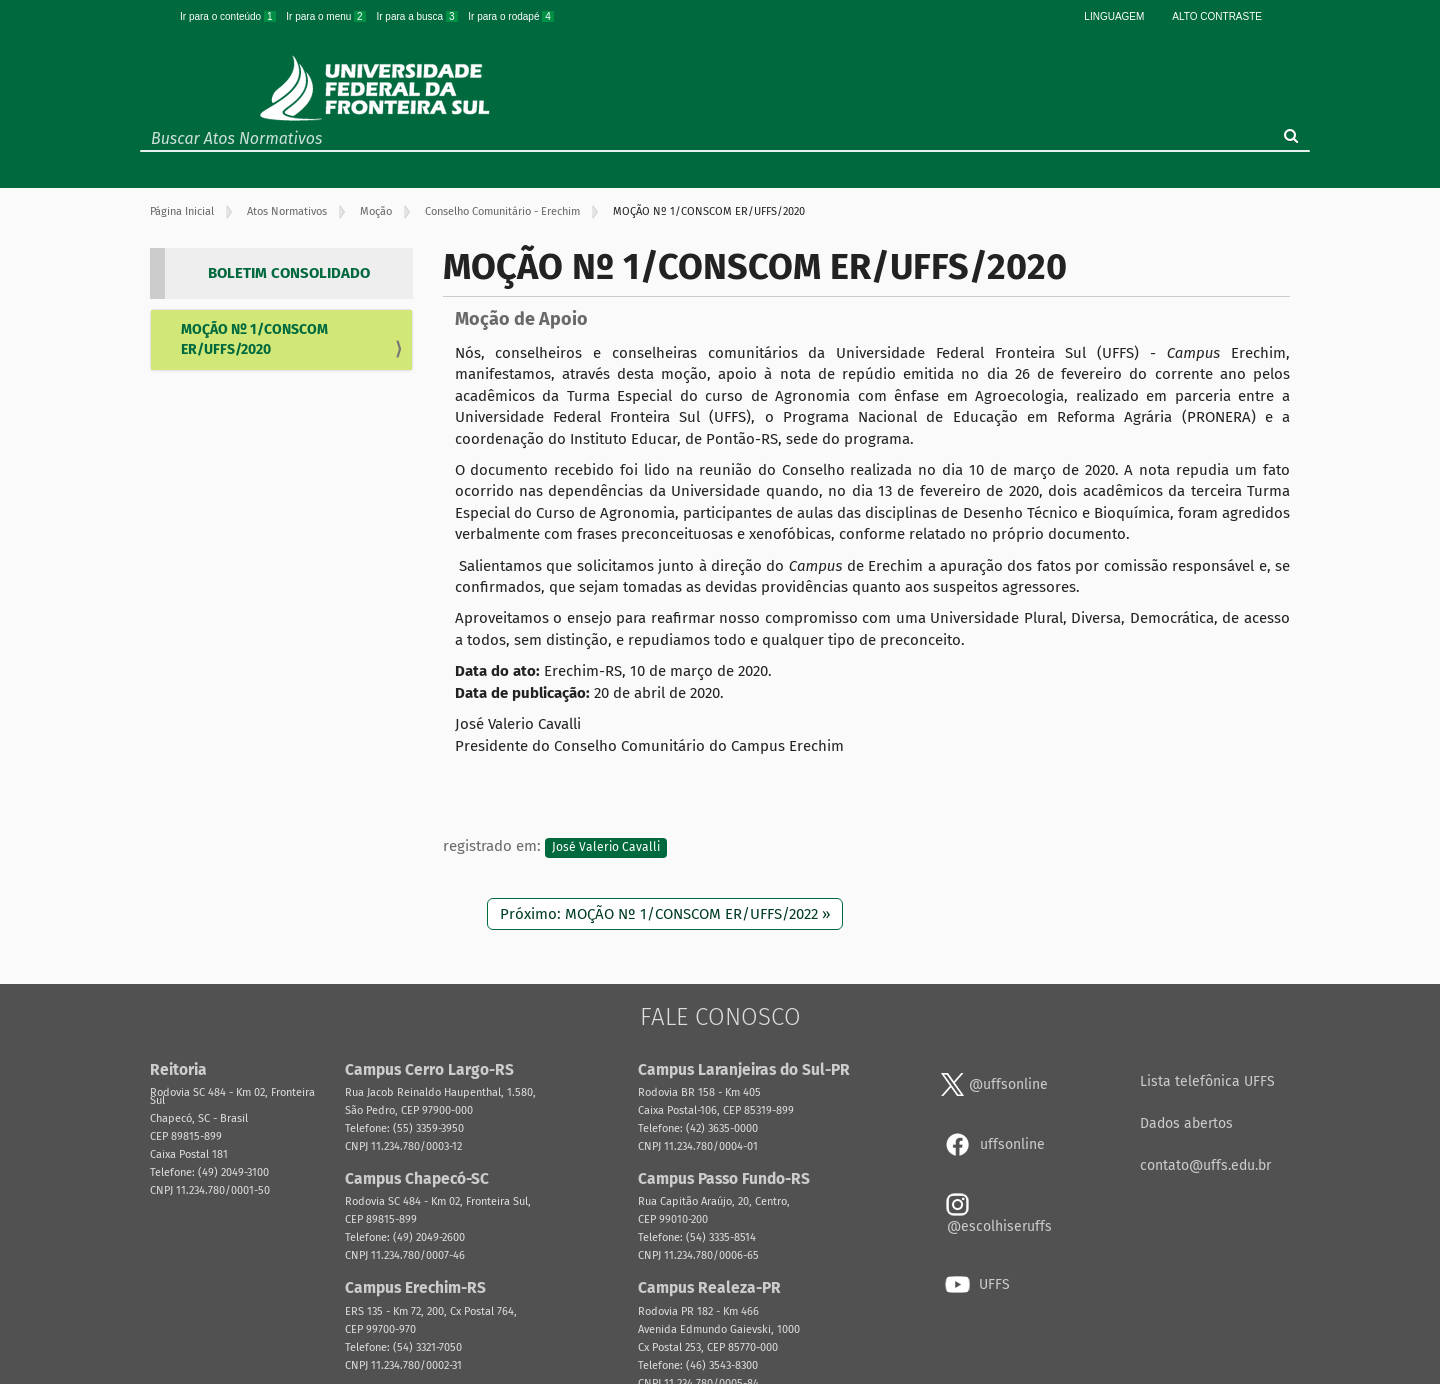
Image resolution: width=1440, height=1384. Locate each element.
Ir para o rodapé (511, 16)
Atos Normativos (287, 211)
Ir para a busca (418, 16)
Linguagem (1114, 16)
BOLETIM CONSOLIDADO (289, 273)
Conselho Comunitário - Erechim (502, 211)
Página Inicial (182, 211)
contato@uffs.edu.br (1205, 1165)
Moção (376, 211)
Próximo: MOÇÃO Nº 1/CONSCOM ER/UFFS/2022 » (665, 914)
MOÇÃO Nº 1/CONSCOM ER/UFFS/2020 (254, 339)
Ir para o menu (327, 16)
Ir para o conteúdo (229, 16)
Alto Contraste (1217, 16)
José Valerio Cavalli (606, 847)
